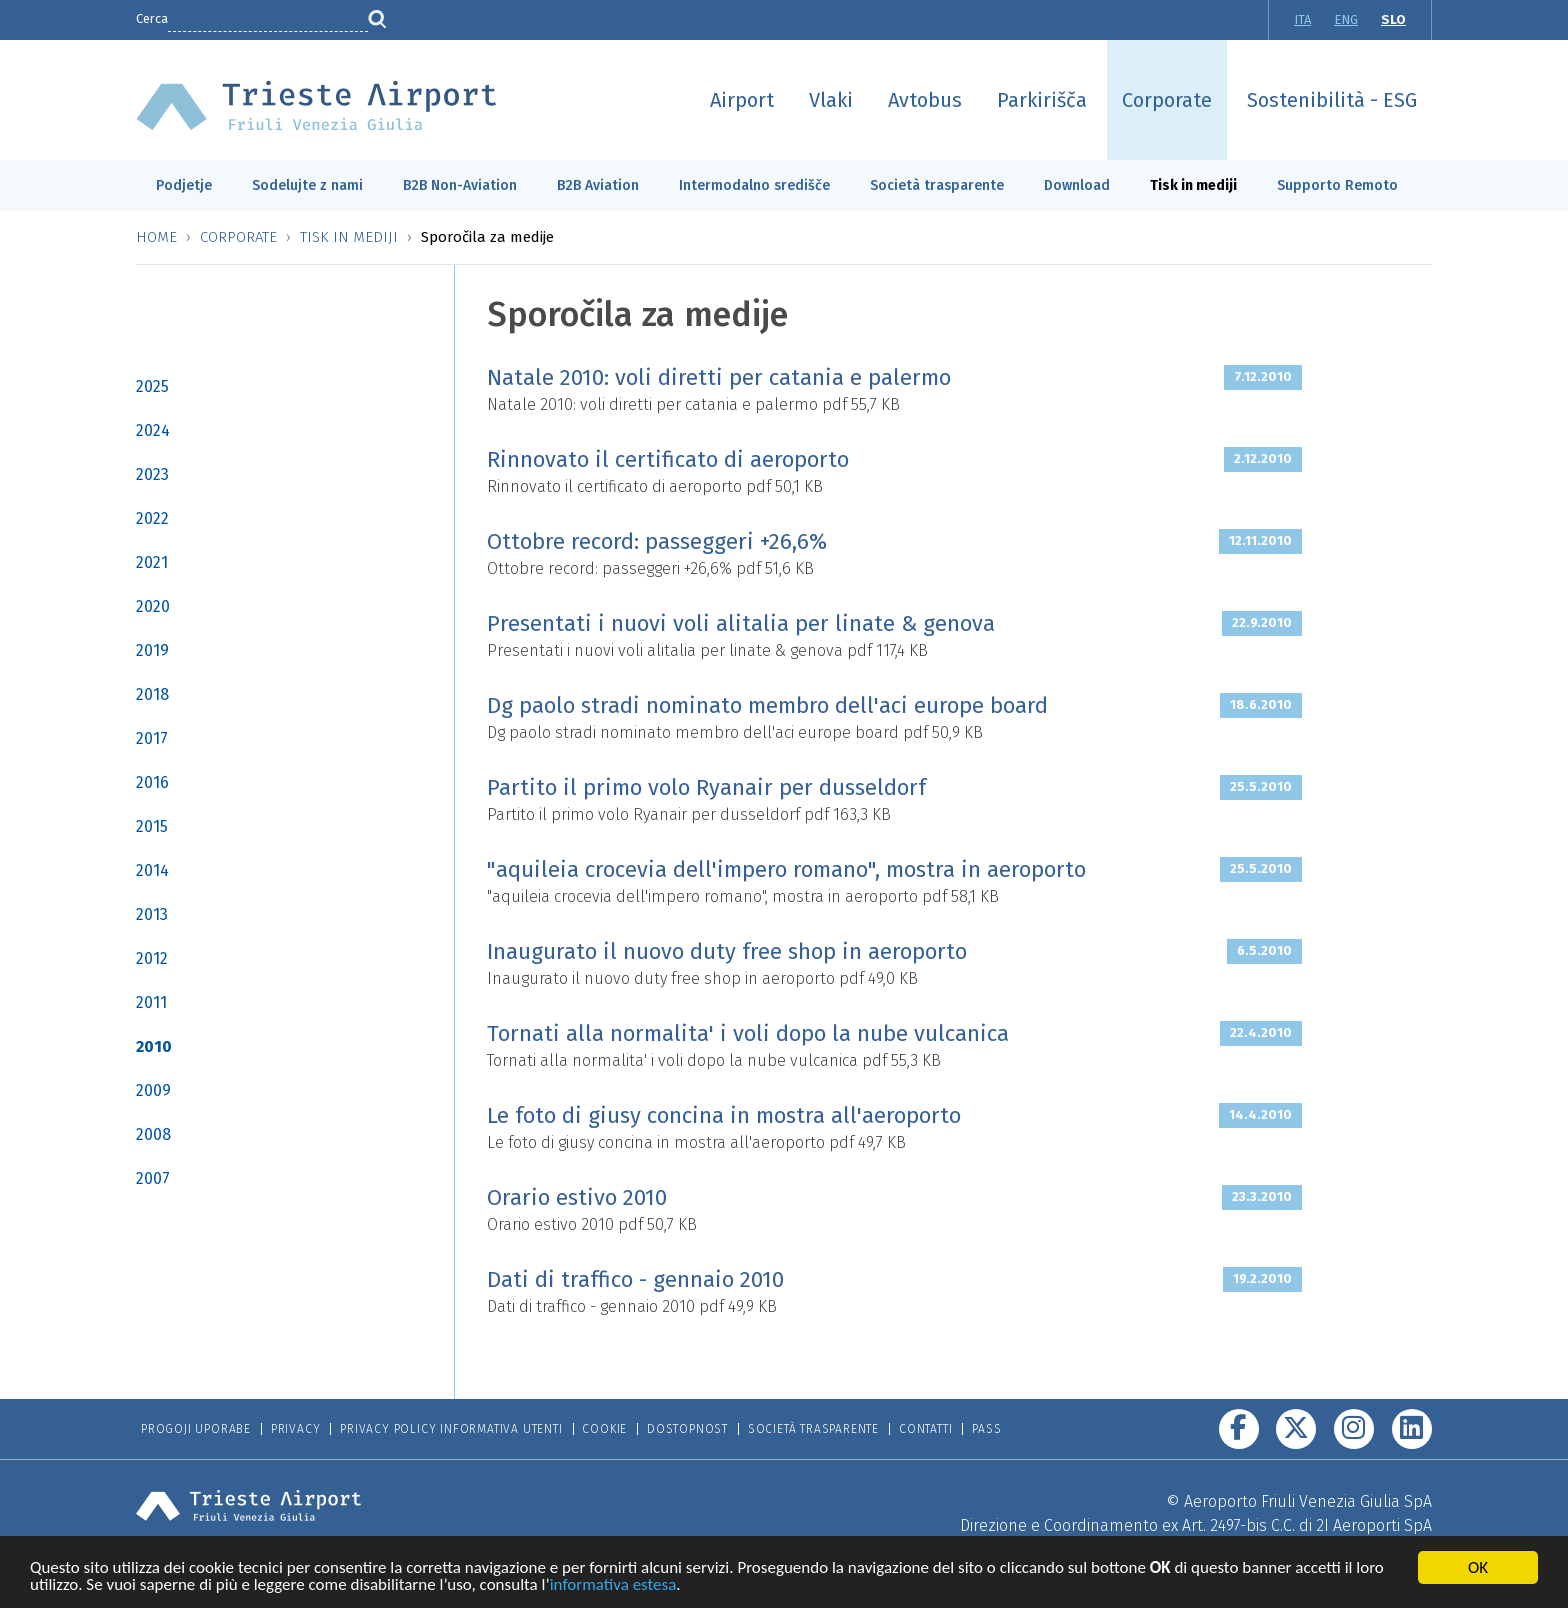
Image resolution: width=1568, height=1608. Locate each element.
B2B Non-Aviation (460, 185)
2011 (151, 1002)
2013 (152, 914)
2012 (152, 958)
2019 (152, 650)
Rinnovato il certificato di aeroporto (668, 459)
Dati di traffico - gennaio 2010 (635, 1279)
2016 (152, 782)
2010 (154, 1046)
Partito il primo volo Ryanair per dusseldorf (706, 787)
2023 (152, 474)
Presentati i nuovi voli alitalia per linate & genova (741, 623)
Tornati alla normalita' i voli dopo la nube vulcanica (748, 1033)
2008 (153, 1134)
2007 (153, 1178)
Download (1077, 185)
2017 (152, 738)
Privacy (296, 1429)
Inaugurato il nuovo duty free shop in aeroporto (727, 951)
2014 (152, 870)
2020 (153, 606)
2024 (153, 430)
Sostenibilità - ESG (1332, 100)
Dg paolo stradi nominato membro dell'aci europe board (767, 705)
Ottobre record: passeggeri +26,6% (657, 541)
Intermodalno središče (754, 185)
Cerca (152, 18)
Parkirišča (1042, 100)
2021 (152, 562)
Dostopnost (687, 1429)
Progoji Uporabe (196, 1429)
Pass (986, 1429)
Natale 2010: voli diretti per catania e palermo (719, 377)
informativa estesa (613, 1587)
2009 (153, 1090)
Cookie (604, 1429)
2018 (152, 694)
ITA (1302, 19)
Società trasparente (937, 185)
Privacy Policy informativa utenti (451, 1429)
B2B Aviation (598, 185)
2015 (152, 826)
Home (156, 237)
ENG (1346, 19)
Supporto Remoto (1337, 185)
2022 (152, 518)
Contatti (925, 1429)
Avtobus (925, 100)
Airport (742, 100)
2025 (152, 386)
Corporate (1167, 100)
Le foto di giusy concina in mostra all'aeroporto (724, 1115)
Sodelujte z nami (307, 185)
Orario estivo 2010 (577, 1197)
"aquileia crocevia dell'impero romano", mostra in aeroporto (786, 869)
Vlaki (831, 100)
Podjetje (184, 185)
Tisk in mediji (1193, 185)
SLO (1393, 19)
